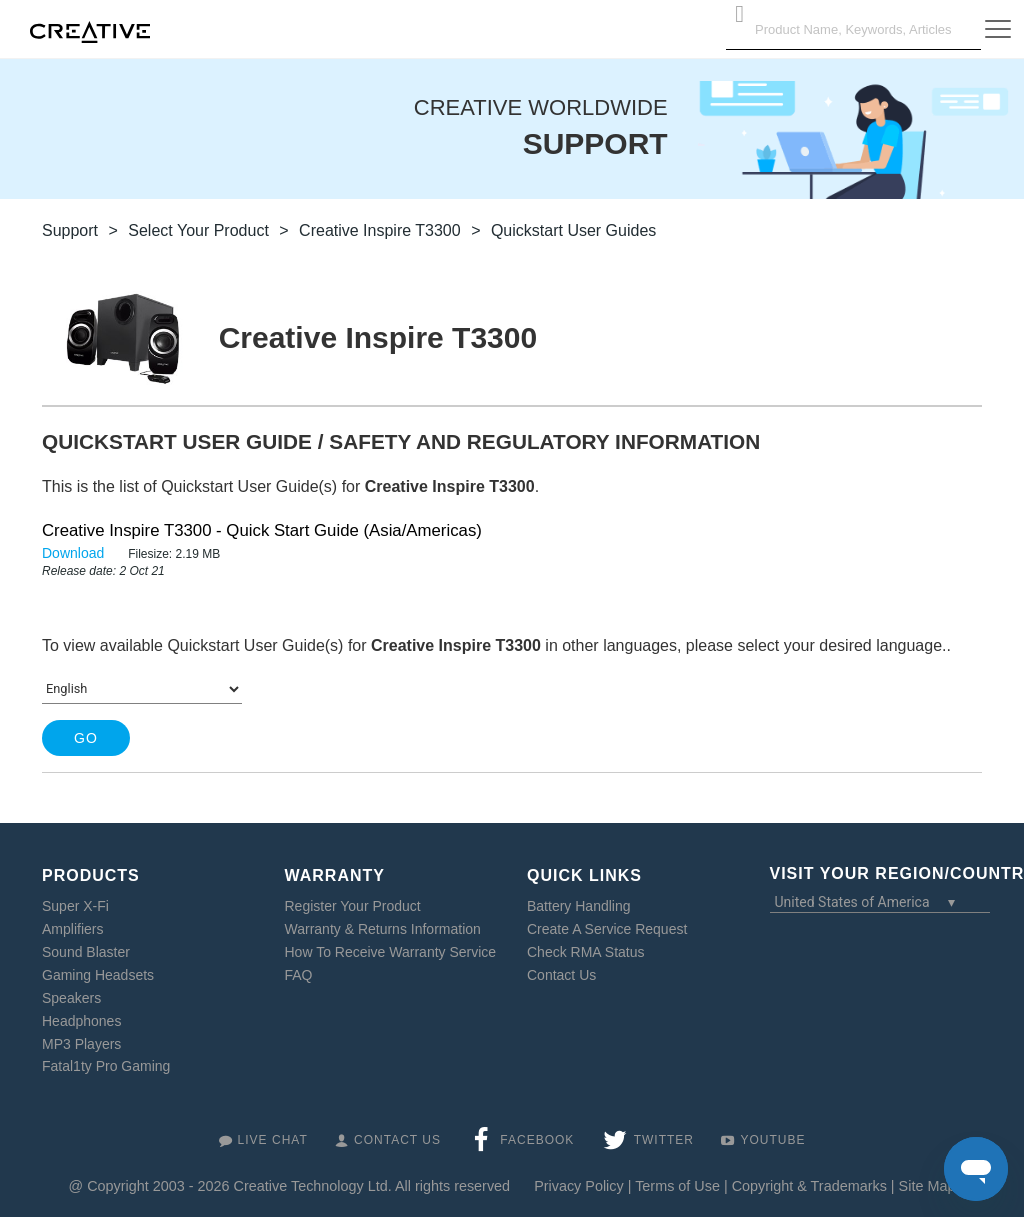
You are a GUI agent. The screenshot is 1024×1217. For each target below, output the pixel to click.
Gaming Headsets (98, 975)
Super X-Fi (75, 906)
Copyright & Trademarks (809, 1186)
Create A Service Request (607, 929)
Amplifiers (72, 929)
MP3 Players (81, 1044)
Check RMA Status (586, 952)
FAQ (299, 975)
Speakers (71, 998)
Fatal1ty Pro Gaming (106, 1066)
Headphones (81, 1021)
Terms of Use (677, 1186)
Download (75, 553)
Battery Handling (579, 906)
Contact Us (561, 975)
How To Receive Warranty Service (391, 952)
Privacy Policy (579, 1186)
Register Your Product (353, 906)
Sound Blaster (86, 952)
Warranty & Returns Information (383, 929)
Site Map (927, 1186)
